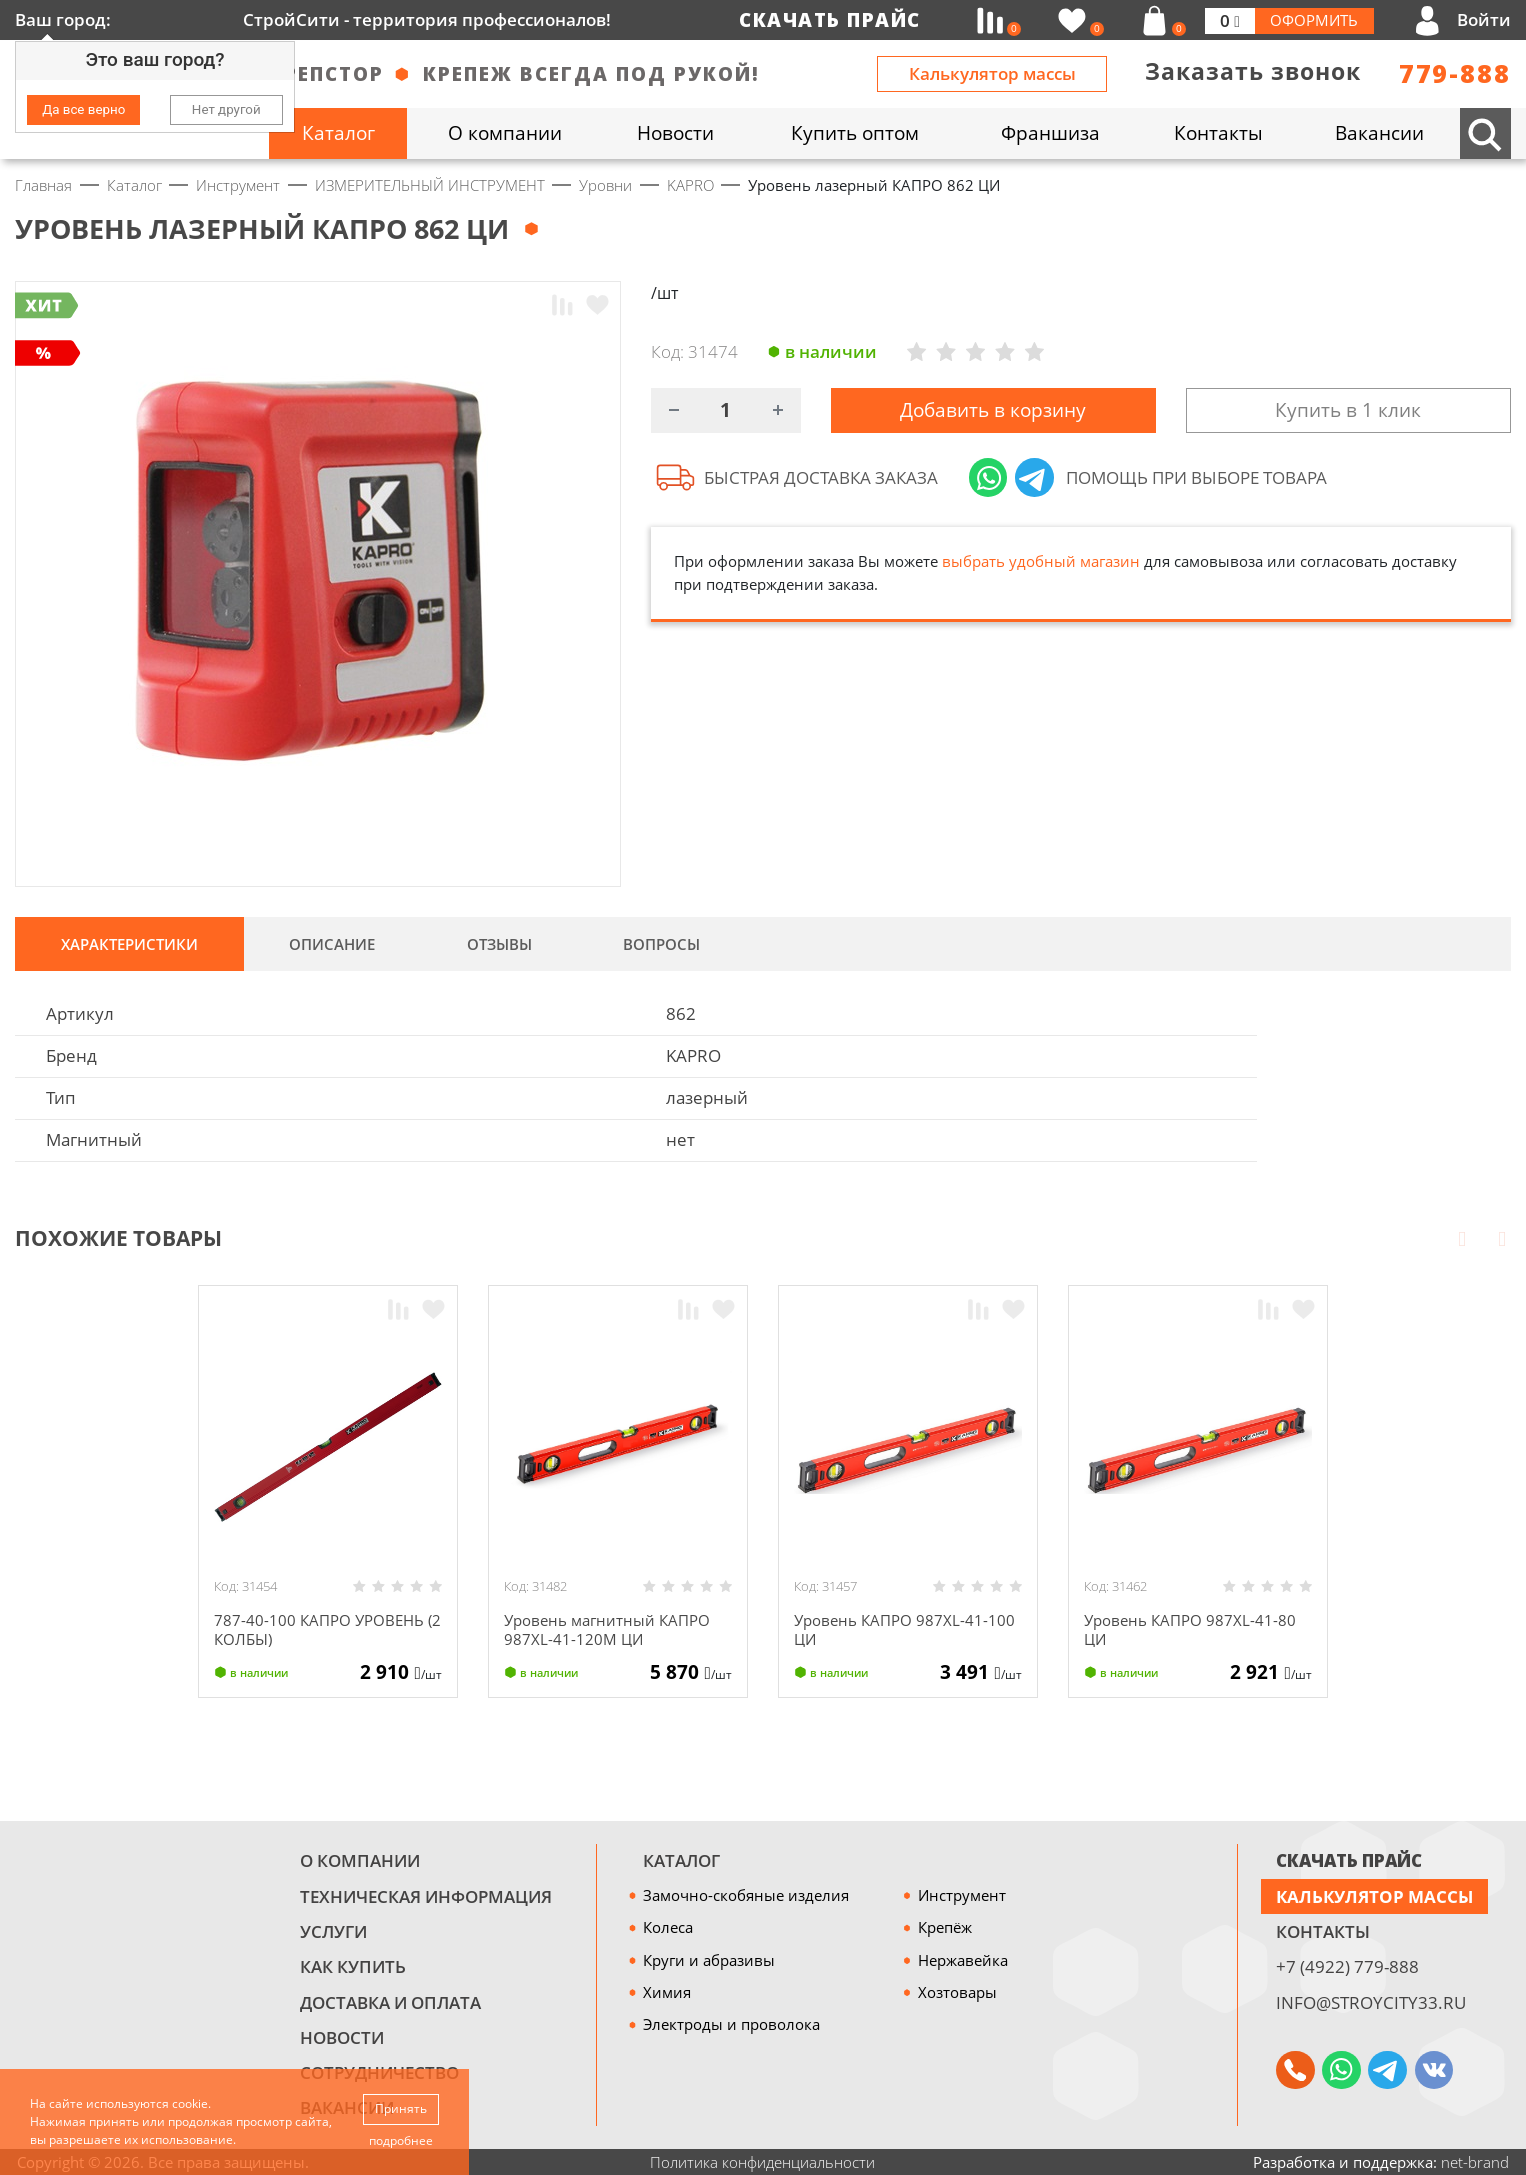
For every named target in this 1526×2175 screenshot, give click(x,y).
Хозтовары (957, 1992)
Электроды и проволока (731, 2024)
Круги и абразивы (709, 1960)
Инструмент (962, 1895)
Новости (342, 2037)
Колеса (668, 1927)
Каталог (681, 1860)
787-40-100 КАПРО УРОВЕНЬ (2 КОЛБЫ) (327, 1629)
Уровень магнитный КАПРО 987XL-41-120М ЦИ (607, 1629)
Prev (1462, 1238)
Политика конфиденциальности (762, 2162)
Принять (401, 2108)
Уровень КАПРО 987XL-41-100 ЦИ (904, 1629)
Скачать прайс (830, 20)
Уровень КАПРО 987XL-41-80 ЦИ (1190, 1629)
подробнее (401, 2140)
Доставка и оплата (390, 2002)
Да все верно (83, 109)
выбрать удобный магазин (1041, 565)
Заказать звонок (1253, 71)
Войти (1484, 19)
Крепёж (945, 1927)
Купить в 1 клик (1348, 412)
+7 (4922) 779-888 (1347, 1966)
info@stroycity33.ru (1371, 2002)
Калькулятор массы (992, 73)
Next (1502, 1238)
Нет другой (226, 109)
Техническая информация (426, 1896)
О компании (360, 1860)
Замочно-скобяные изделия (746, 1895)
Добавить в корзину (993, 412)
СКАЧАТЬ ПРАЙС (1349, 1860)
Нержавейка (963, 1960)
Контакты (1323, 1931)
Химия (667, 1992)
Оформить (1314, 20)
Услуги (333, 1931)
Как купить (353, 1966)
